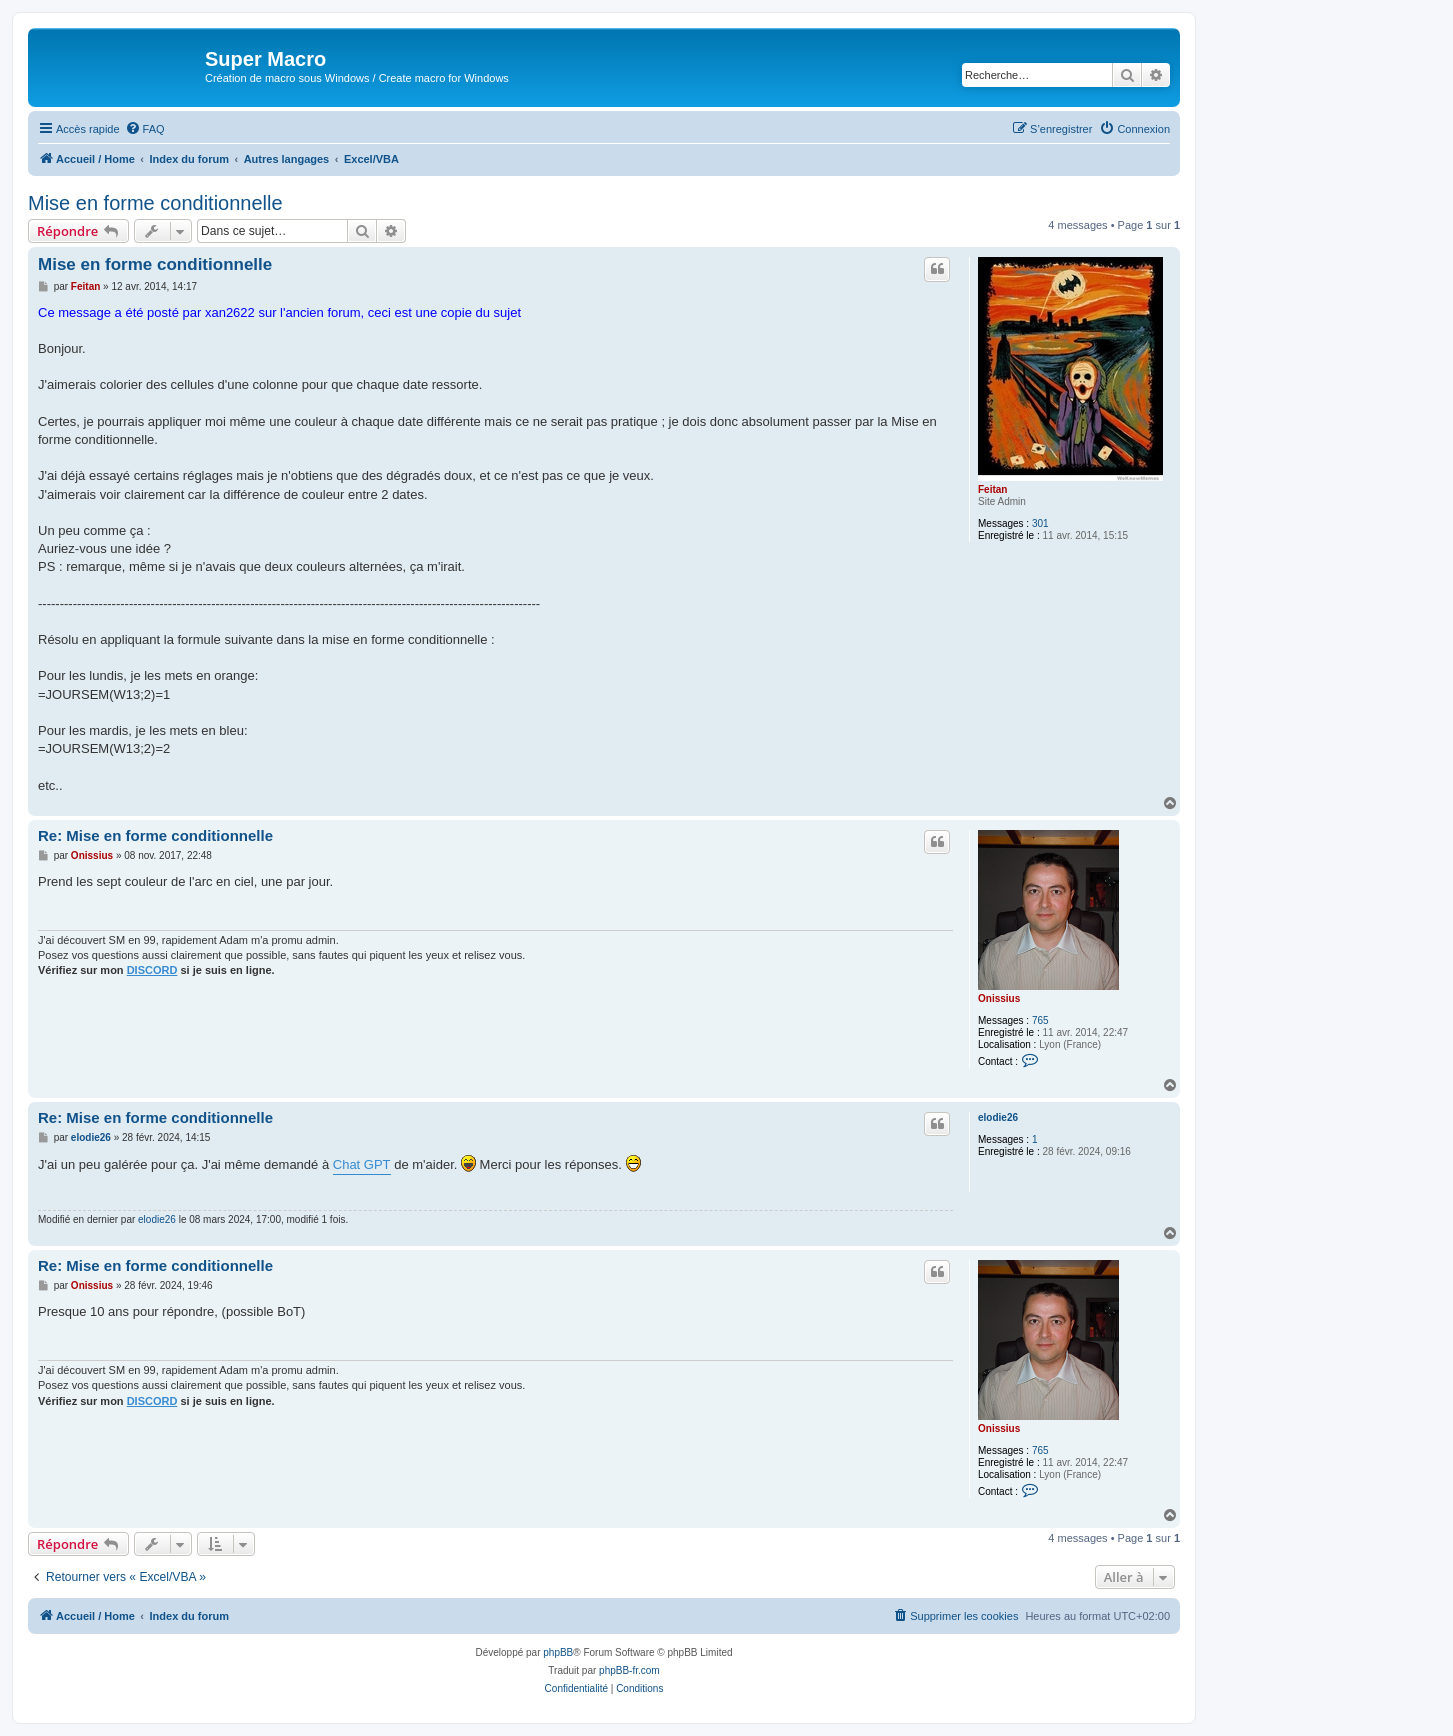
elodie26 (998, 1117)
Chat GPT (362, 1164)
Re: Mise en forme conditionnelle (155, 835)
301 (1040, 523)
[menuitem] (145, 129)
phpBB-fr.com (629, 1670)
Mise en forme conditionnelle (155, 203)
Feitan (992, 489)
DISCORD (152, 970)
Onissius (999, 998)
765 (1040, 1020)
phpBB (558, 1652)
